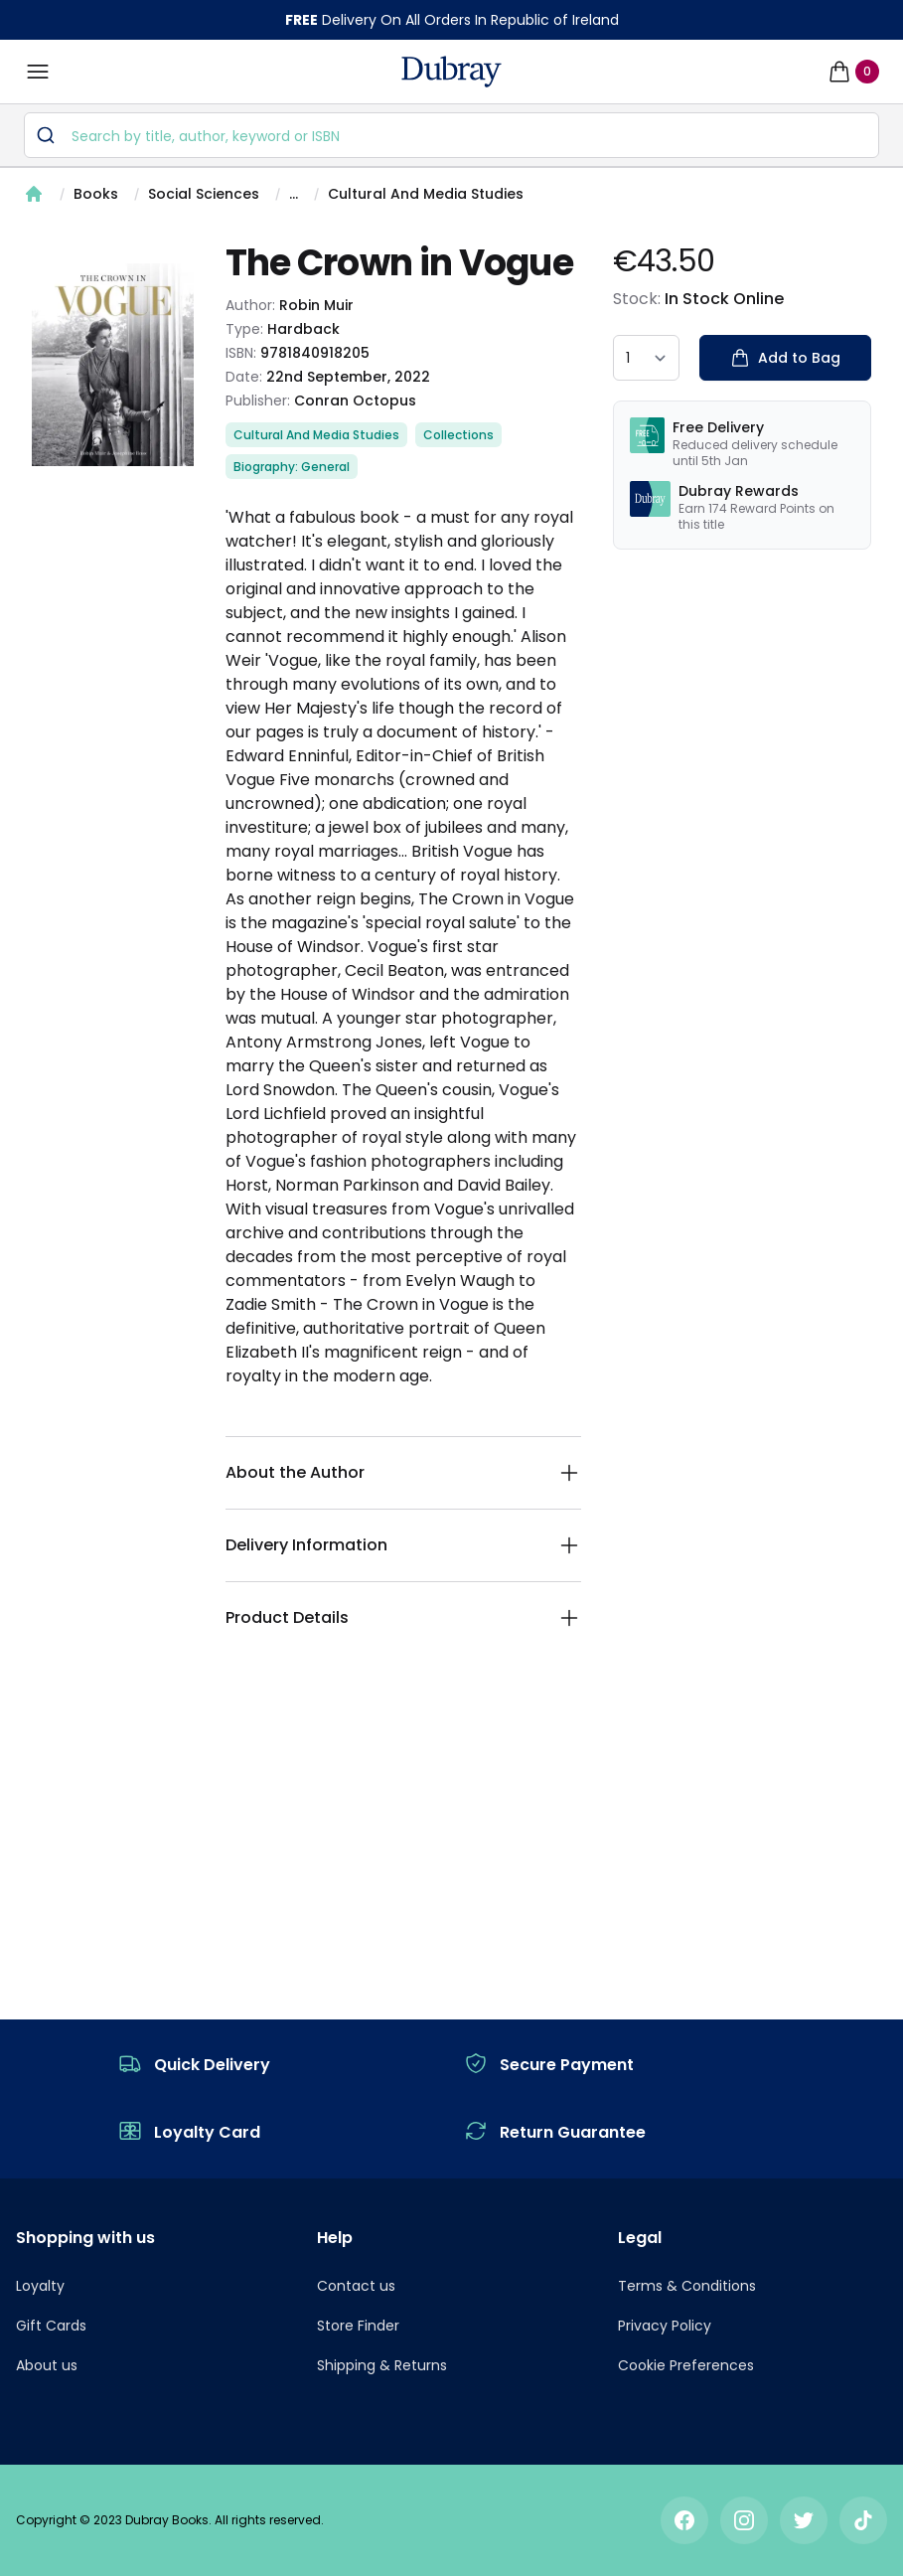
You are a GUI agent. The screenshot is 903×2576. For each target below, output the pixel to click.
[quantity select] (646, 358)
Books (96, 194)
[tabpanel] (113, 364)
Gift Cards (51, 2325)
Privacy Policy (664, 2325)
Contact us (356, 2286)
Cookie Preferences (686, 2365)
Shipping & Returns (382, 2365)
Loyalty (40, 2286)
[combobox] (451, 135)
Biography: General (291, 466)
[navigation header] (451, 71)
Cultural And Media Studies (426, 194)
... (293, 194)
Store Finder (358, 2325)
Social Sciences (203, 194)
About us (46, 2365)
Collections (458, 434)
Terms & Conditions (687, 2286)
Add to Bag (785, 358)
